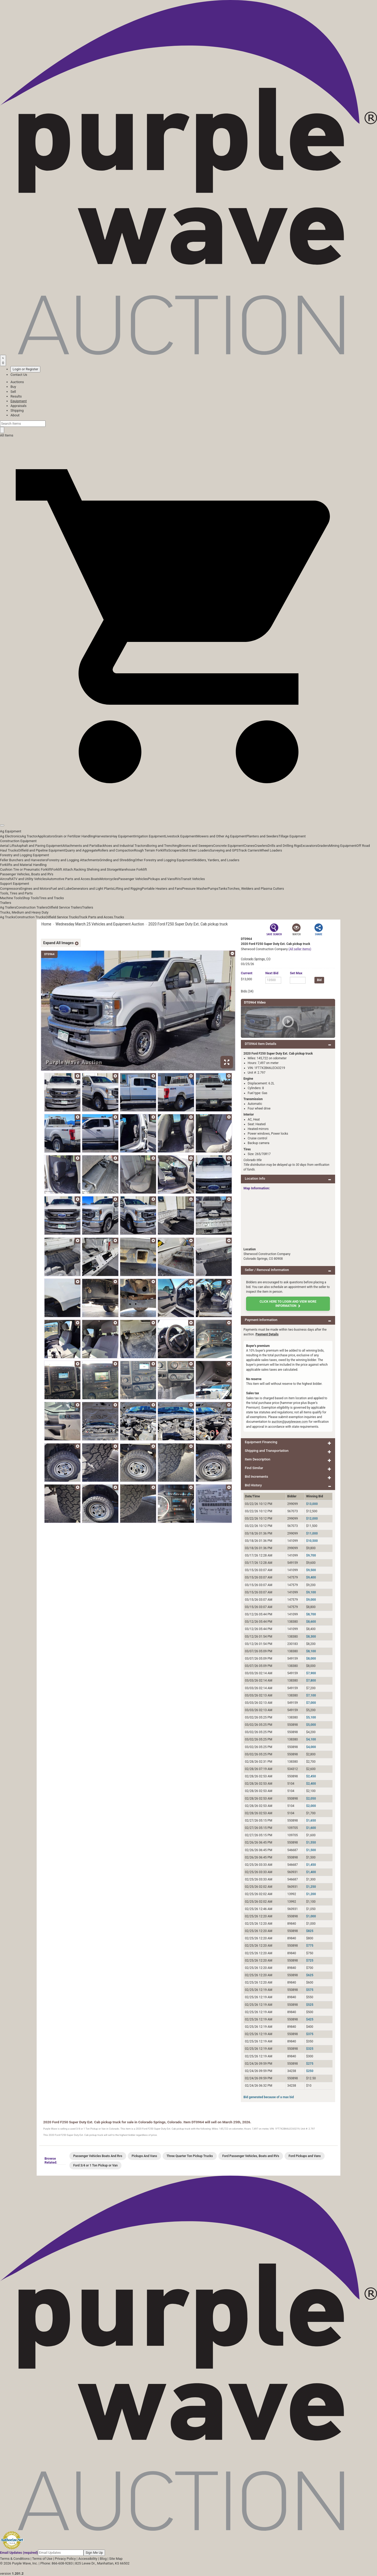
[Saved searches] (3, 360)
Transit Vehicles (193, 879)
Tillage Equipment (292, 836)
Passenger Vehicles (133, 879)
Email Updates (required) (19, 2553)
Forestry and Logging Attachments (73, 860)
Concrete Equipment (228, 846)
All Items (6, 435)
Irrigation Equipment (149, 836)
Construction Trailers (32, 907)
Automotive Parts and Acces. (69, 879)
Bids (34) (247, 991)
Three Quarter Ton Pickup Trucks (190, 2156)
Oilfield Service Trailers (65, 907)
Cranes (249, 846)
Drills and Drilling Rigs (284, 846)
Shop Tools (30, 898)
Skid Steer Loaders (196, 850)
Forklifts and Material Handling (23, 865)
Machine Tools (11, 898)
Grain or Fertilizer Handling (75, 836)
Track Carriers (249, 850)
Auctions (17, 382)
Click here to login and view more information (288, 1304)
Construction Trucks (30, 917)
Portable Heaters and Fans (162, 889)
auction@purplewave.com (289, 1422)
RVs (178, 879)
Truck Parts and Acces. (96, 917)
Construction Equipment (18, 841)
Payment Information (261, 1320)
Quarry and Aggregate (81, 850)
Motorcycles (108, 879)
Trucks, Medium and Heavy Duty (24, 912)
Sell (13, 392)
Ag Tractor (29, 836)
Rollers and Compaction (116, 850)
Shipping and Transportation (267, 1451)
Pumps (213, 889)
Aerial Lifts (8, 846)
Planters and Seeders (262, 836)
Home (46, 924)
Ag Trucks (7, 917)
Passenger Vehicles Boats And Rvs (97, 2156)
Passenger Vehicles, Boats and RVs (26, 874)
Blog (103, 2559)
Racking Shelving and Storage (96, 869)
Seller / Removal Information (267, 1270)
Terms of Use (42, 2559)
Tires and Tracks (51, 898)
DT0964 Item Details (260, 1044)
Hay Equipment (123, 836)
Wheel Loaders (271, 850)
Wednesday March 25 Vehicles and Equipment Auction (100, 924)
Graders (323, 846)
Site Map (116, 2559)
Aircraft (5, 879)
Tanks (223, 889)
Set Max (296, 973)
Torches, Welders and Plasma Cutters (256, 889)
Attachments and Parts (80, 846)
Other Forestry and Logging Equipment (164, 860)
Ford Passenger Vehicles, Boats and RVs (250, 2156)
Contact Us (18, 375)
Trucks (119, 917)
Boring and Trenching (163, 846)
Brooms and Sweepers (196, 846)
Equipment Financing (261, 1442)
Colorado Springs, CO (255, 959)
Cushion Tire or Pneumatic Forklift (26, 869)
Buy (13, 387)
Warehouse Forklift (133, 869)
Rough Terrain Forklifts (151, 850)
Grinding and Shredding (117, 860)
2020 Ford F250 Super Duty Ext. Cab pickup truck (188, 924)
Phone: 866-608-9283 (56, 2563)
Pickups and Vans (161, 879)
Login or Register (25, 369)
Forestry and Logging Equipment (24, 855)
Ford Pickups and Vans (305, 2156)
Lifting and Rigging (128, 889)
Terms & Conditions (15, 2559)
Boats (95, 879)
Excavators (309, 846)
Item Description (257, 1459)
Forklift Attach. (63, 869)
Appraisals (18, 406)
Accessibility (87, 2559)
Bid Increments (256, 1477)
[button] (188, 813)
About (15, 415)
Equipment (18, 401)
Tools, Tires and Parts (16, 893)
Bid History (253, 1485)
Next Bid (272, 973)
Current (246, 973)
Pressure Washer (195, 889)
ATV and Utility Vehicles (29, 879)
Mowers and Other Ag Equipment (221, 836)
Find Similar (254, 1468)
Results (16, 396)
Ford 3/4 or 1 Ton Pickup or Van (95, 2165)
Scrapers (175, 850)
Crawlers (261, 846)
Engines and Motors (35, 889)
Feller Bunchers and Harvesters (23, 860)
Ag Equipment (10, 831)
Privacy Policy (65, 2559)
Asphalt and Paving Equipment (39, 846)
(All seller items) (300, 949)
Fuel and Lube (61, 889)
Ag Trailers (8, 907)
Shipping (17, 410)
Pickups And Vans (144, 2156)
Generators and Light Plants (92, 889)
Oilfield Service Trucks (62, 917)
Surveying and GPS (224, 850)
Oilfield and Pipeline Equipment (41, 850)
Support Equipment (14, 884)
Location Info (255, 1178)
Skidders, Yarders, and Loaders (216, 860)
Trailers (5, 903)
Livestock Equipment (180, 836)
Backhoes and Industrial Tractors (122, 846)
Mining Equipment (343, 846)
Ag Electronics (11, 836)
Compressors (10, 889)
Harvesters (103, 836)
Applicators (46, 836)
